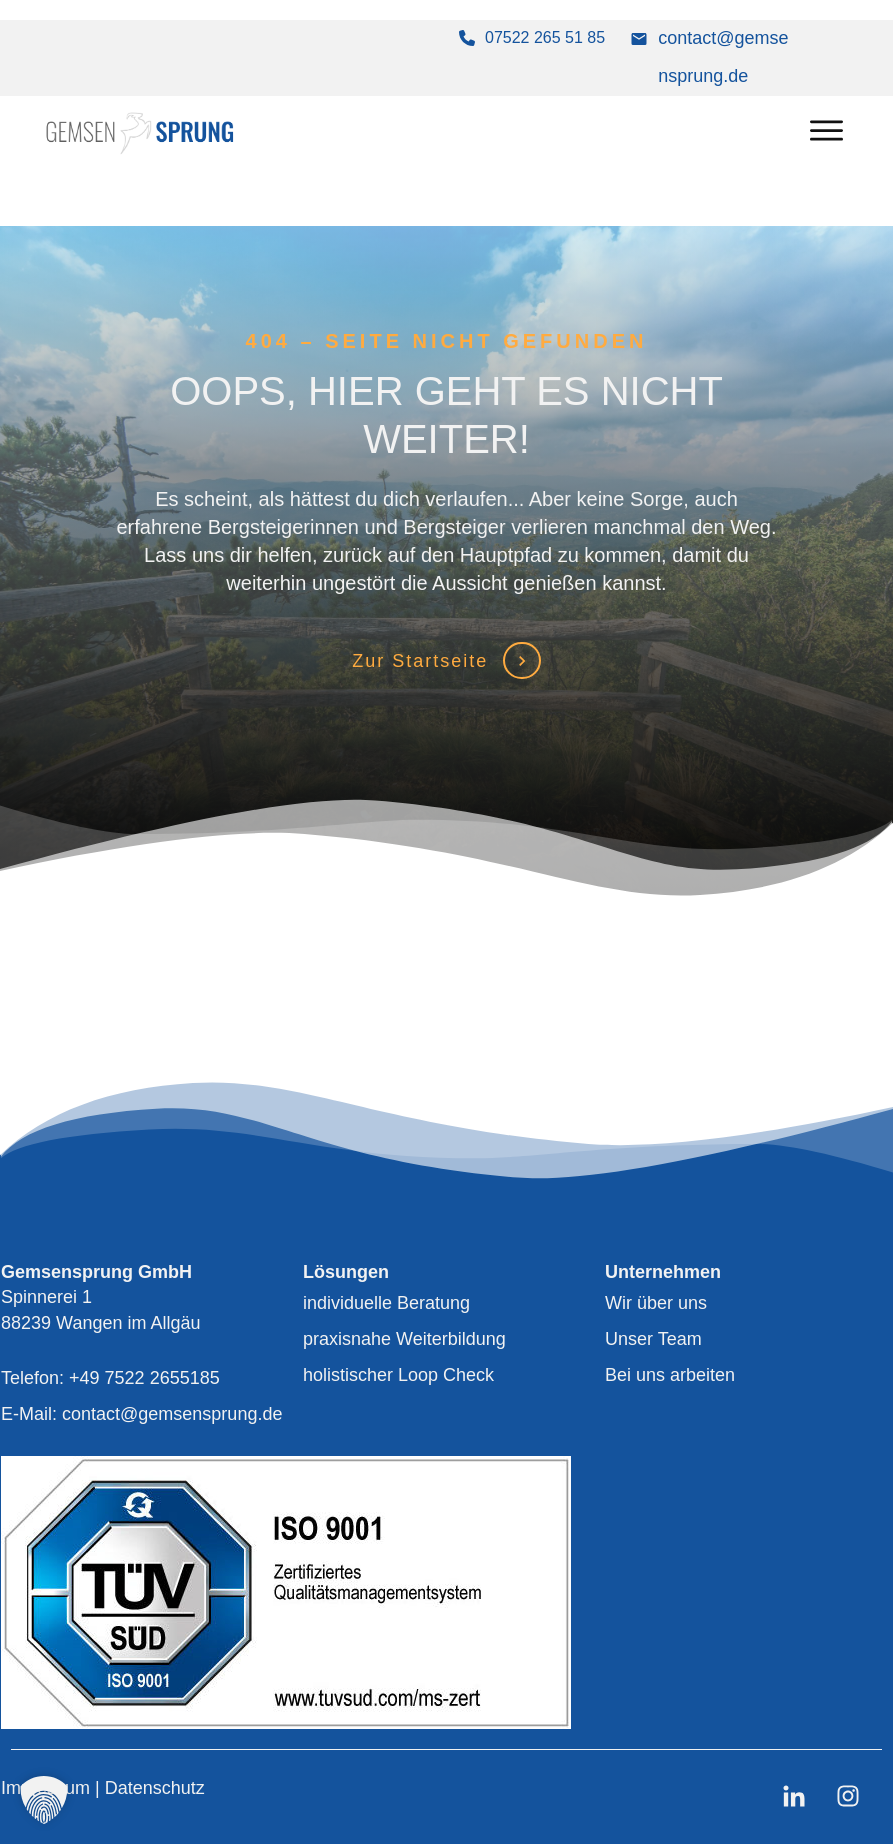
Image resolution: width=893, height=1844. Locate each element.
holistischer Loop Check (398, 1375)
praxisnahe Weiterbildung (404, 1339)
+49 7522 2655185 (144, 1378)
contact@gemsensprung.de (172, 1414)
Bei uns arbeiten (670, 1375)
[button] (44, 1800)
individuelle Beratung (386, 1303)
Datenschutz (155, 1788)
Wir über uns (656, 1303)
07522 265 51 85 (545, 37)
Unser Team (653, 1339)
